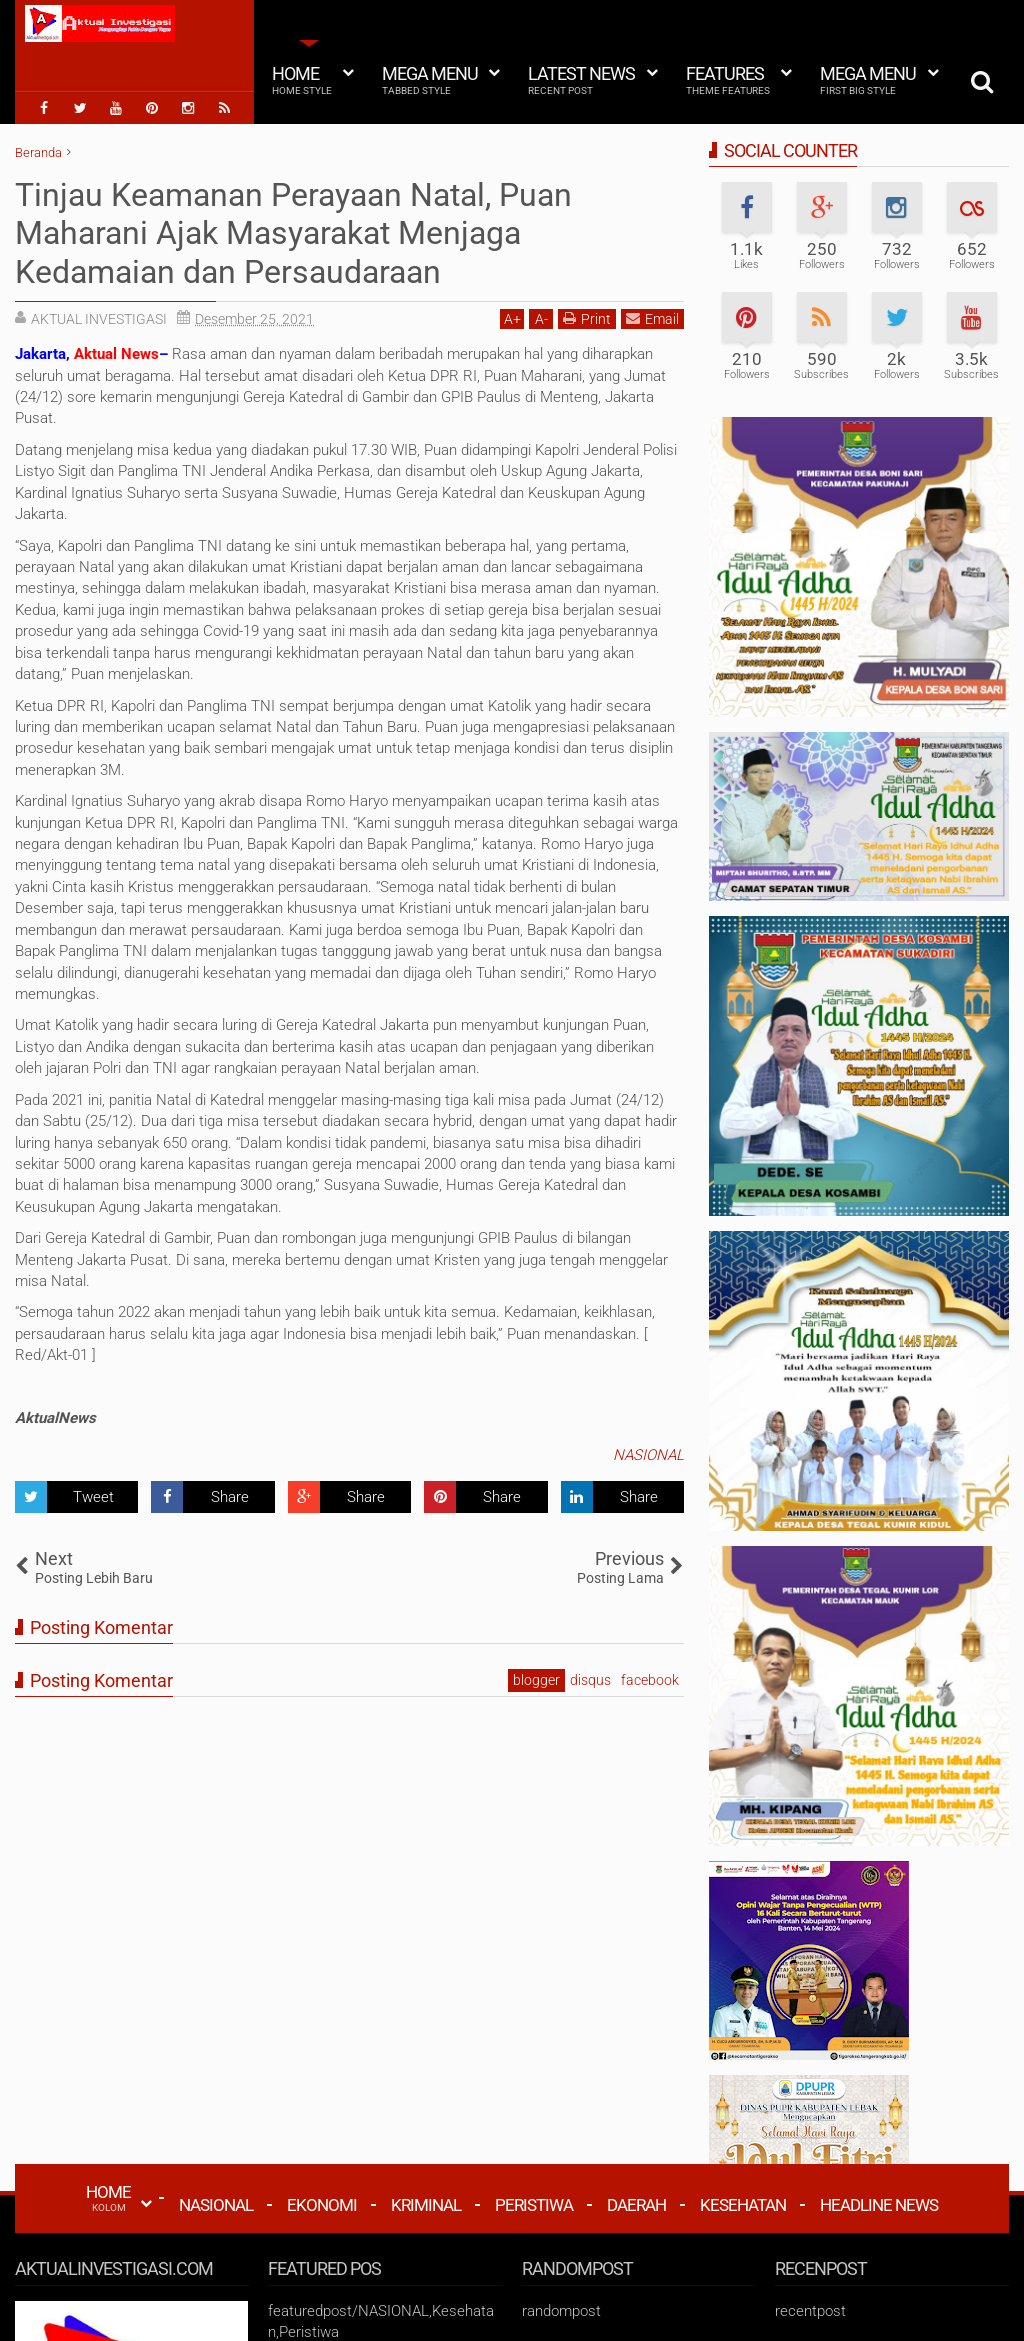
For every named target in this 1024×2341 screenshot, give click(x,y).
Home (302, 80)
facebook (650, 1680)
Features (728, 80)
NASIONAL (648, 1455)
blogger (536, 1680)
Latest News (581, 80)
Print (587, 318)
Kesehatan (743, 2205)
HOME (108, 2198)
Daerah (636, 2205)
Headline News (879, 2205)
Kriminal (426, 2205)
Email (652, 318)
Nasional (216, 2205)
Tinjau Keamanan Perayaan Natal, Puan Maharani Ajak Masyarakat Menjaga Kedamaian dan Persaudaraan (293, 233)
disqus (590, 1680)
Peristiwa (534, 2205)
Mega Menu (430, 80)
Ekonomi (322, 2205)
